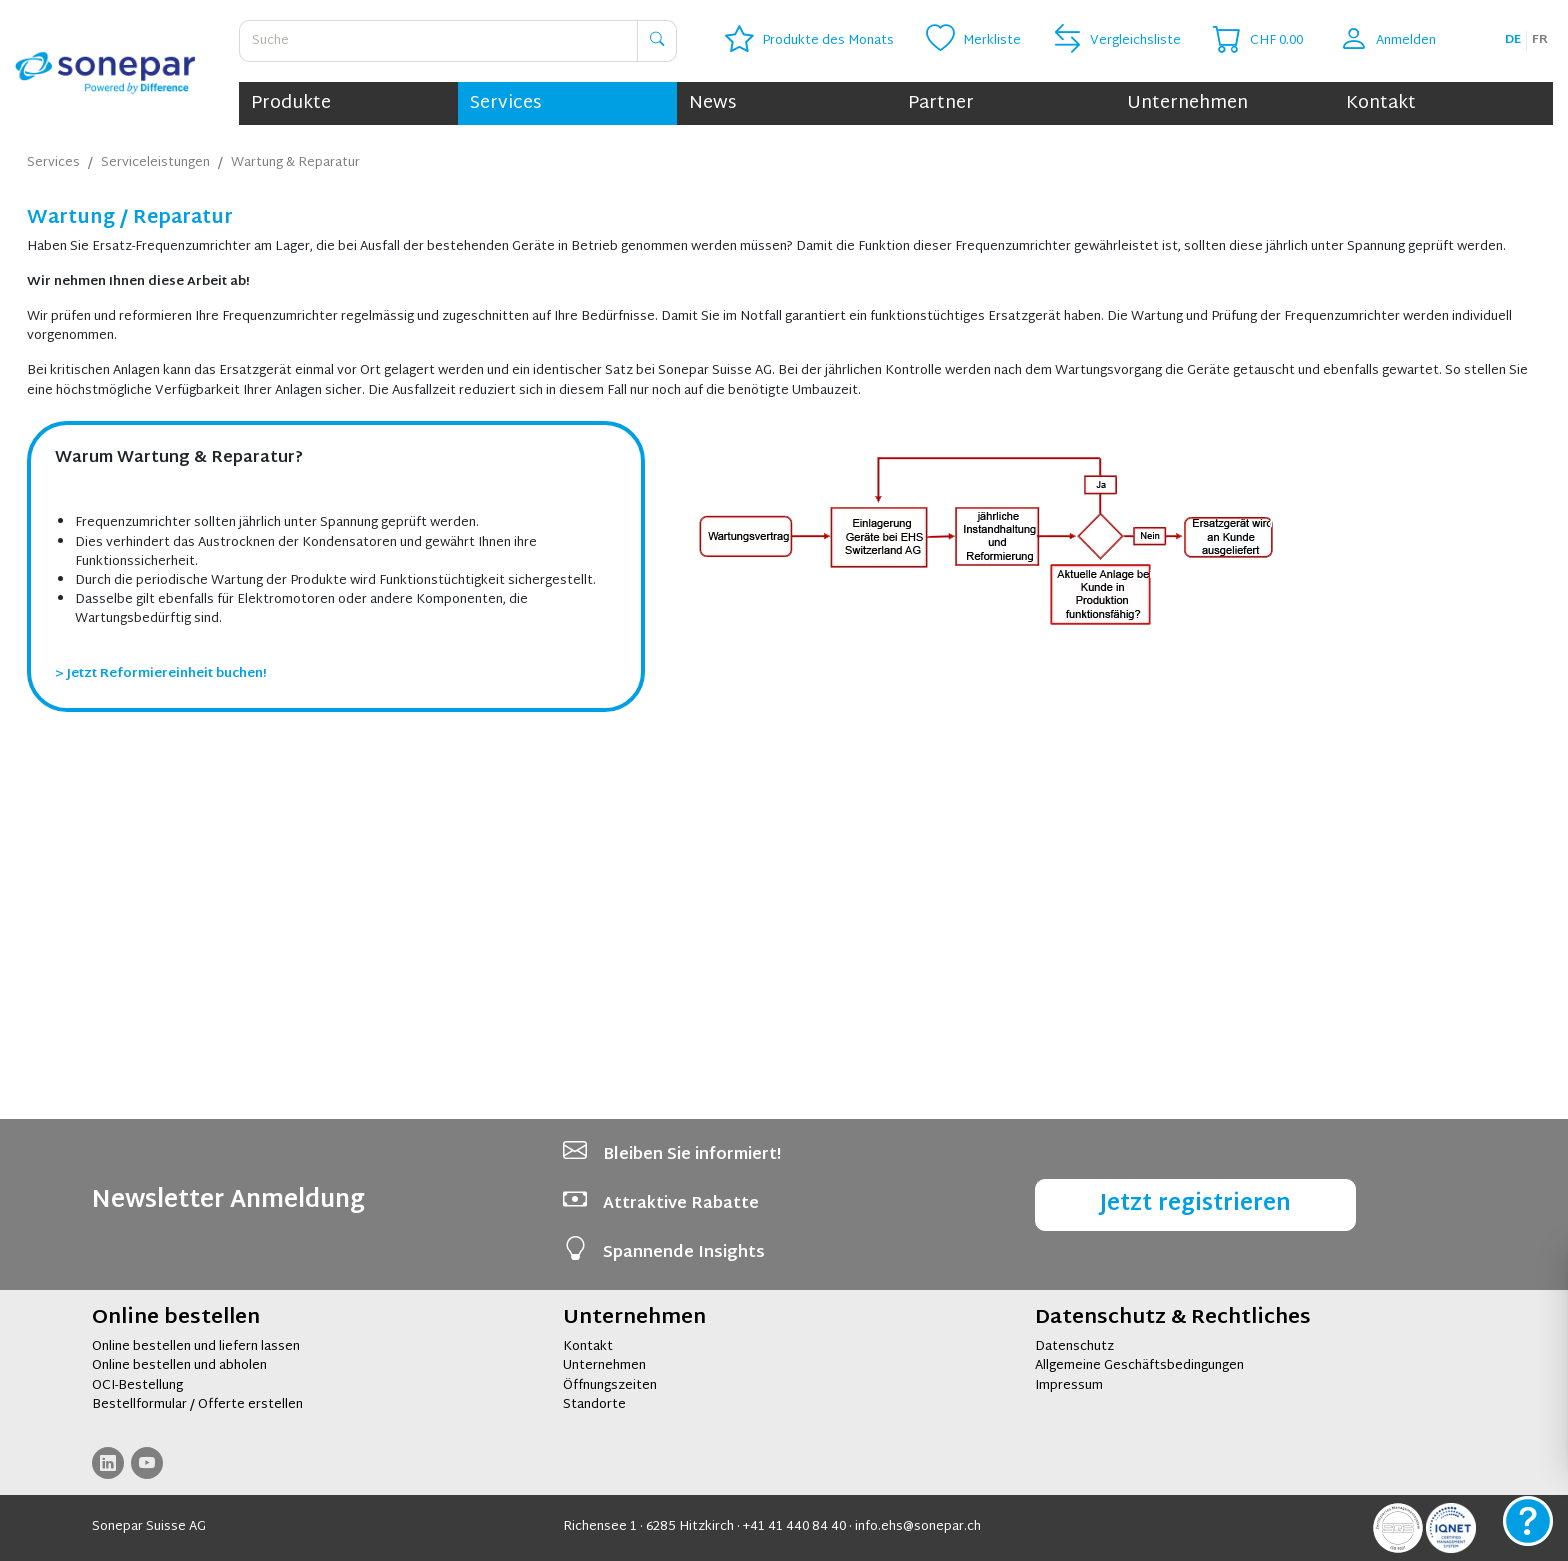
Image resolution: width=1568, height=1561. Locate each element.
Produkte (291, 103)
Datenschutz (1074, 1347)
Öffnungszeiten (610, 1386)
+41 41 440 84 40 (794, 1527)
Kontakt (1381, 103)
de (1513, 40)
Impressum (1069, 1386)
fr (1540, 40)
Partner (941, 103)
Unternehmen (1187, 103)
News (712, 103)
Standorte (594, 1405)
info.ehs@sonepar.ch (918, 1527)
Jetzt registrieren (1195, 1204)
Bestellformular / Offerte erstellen (197, 1405)
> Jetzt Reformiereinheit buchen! (161, 1036)
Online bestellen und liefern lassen (196, 1347)
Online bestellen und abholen (179, 1366)
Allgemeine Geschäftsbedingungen (1139, 1366)
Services (505, 103)
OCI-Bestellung (137, 1386)
